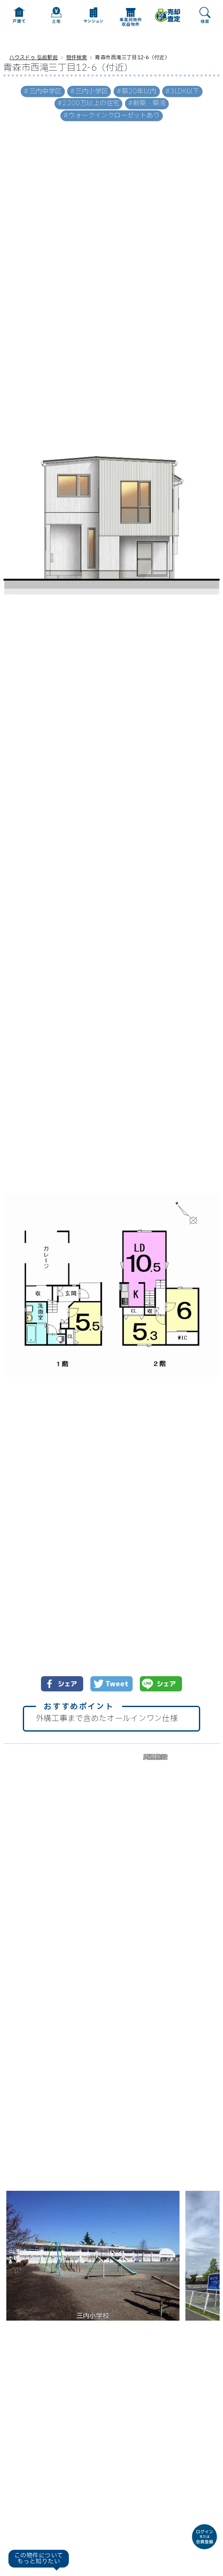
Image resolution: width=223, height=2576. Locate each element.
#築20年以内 (137, 91)
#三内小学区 (89, 91)
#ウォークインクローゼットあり (111, 116)
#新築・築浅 (147, 103)
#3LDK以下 (182, 91)
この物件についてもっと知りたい (38, 2558)
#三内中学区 (43, 91)
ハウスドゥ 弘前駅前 (33, 57)
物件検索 (76, 57)
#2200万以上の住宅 (88, 103)
